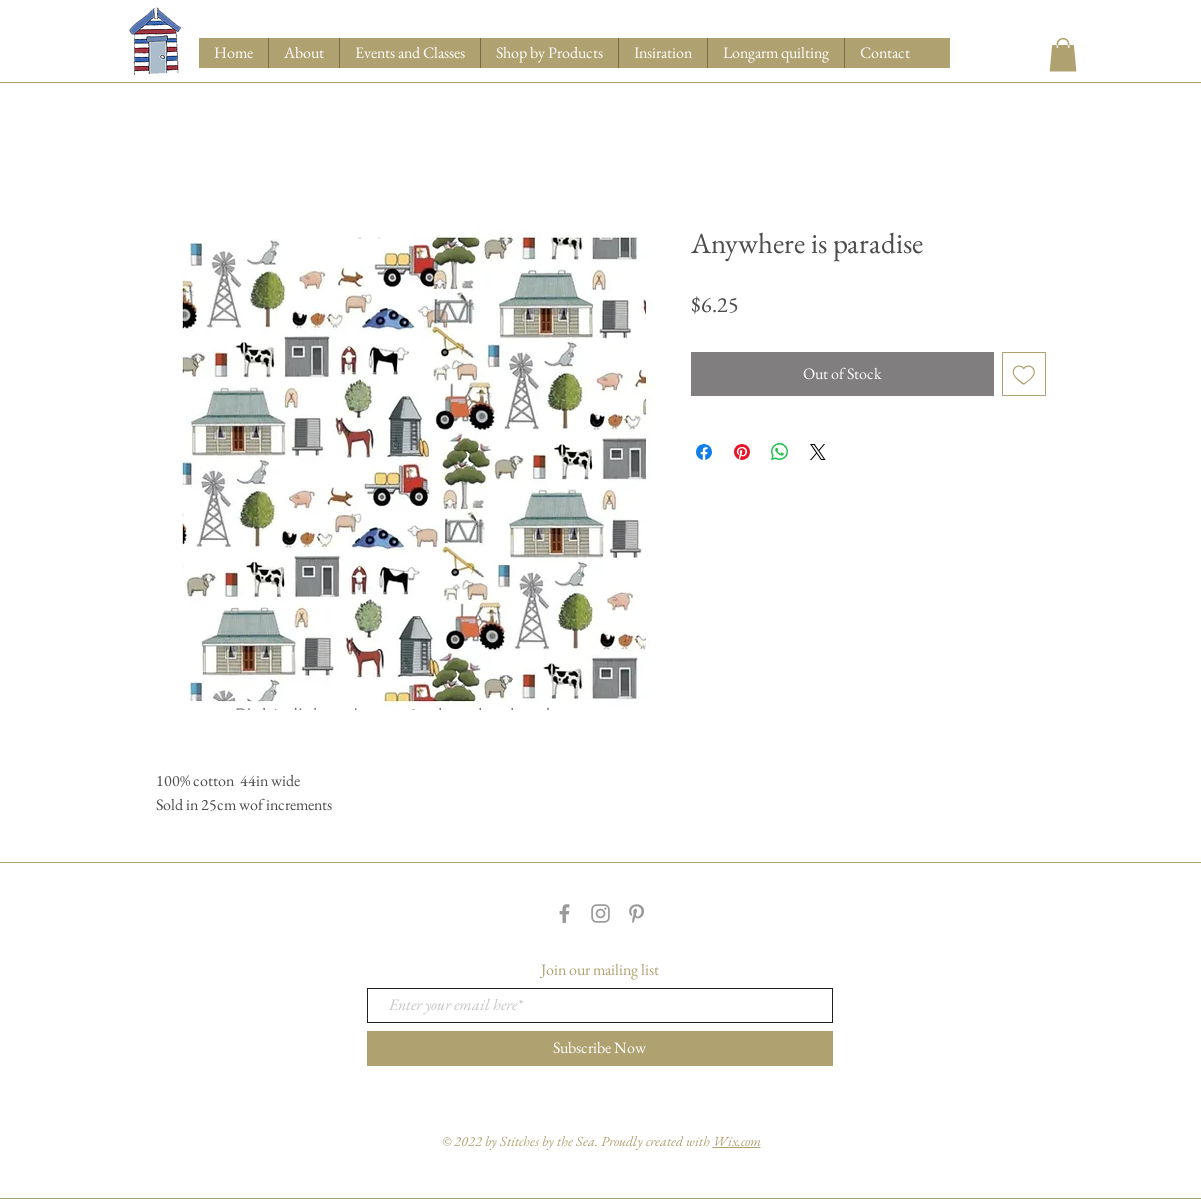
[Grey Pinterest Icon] (636, 913)
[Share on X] (818, 452)
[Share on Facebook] (704, 452)
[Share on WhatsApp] (780, 452)
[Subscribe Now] (600, 1048)
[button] (549, 53)
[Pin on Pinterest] (742, 452)
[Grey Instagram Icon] (600, 913)
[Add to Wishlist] (1024, 374)
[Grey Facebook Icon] (564, 913)
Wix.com (737, 1141)
